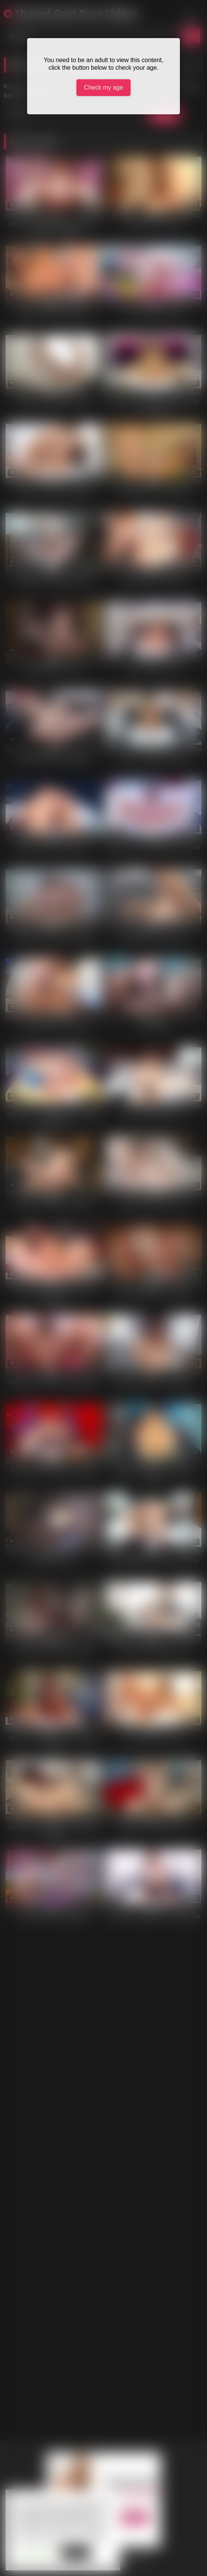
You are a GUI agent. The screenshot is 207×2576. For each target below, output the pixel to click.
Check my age (103, 87)
